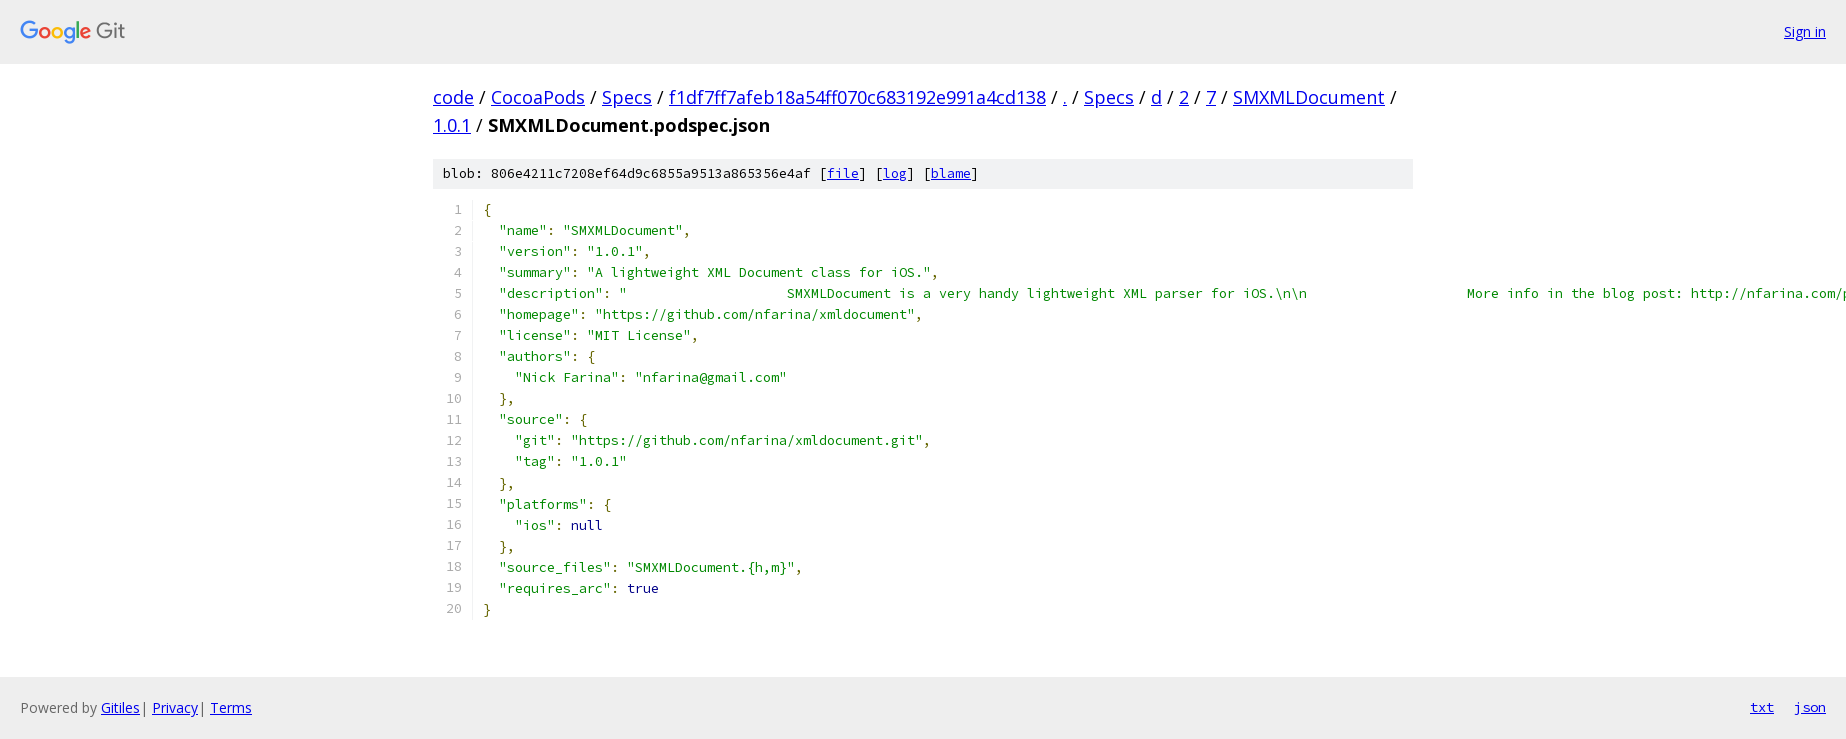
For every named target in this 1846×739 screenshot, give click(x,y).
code (453, 97)
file (843, 173)
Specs (627, 97)
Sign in (1805, 31)
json (1810, 707)
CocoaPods (538, 97)
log (895, 173)
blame (951, 173)
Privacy (175, 707)
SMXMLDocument (1309, 97)
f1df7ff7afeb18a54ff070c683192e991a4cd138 (857, 97)
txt (1762, 707)
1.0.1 (452, 125)
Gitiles (120, 707)
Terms (231, 707)
